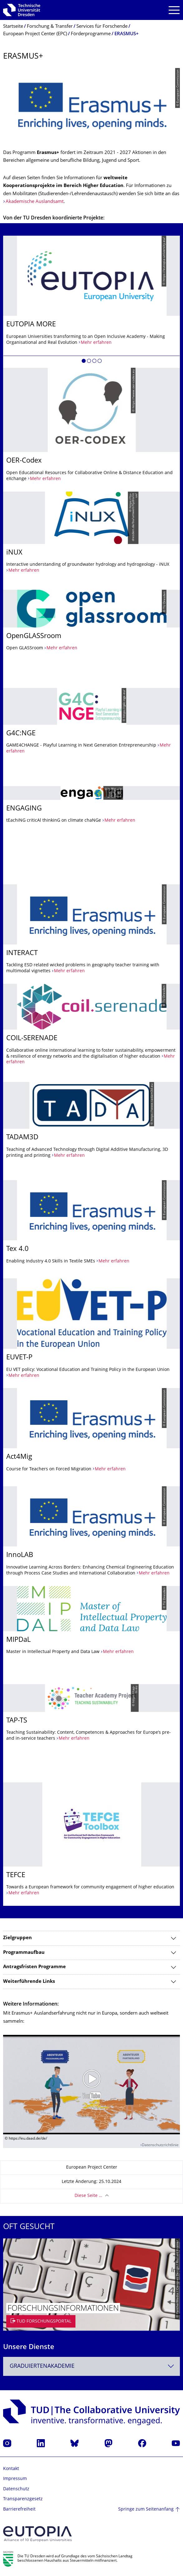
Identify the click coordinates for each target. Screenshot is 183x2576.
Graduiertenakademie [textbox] (42, 2366)
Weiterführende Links (29, 1981)
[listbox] (91, 1071)
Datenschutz (16, 2489)
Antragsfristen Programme (34, 1967)
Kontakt (11, 2469)
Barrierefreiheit (19, 2509)
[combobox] (91, 2366)
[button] (84, 361)
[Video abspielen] (91, 2084)
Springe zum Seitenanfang (146, 2509)
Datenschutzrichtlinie (160, 2145)
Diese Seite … (88, 2196)
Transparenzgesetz (23, 2499)
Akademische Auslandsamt (35, 201)
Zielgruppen (17, 1938)
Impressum (15, 2479)
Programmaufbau (24, 1952)
